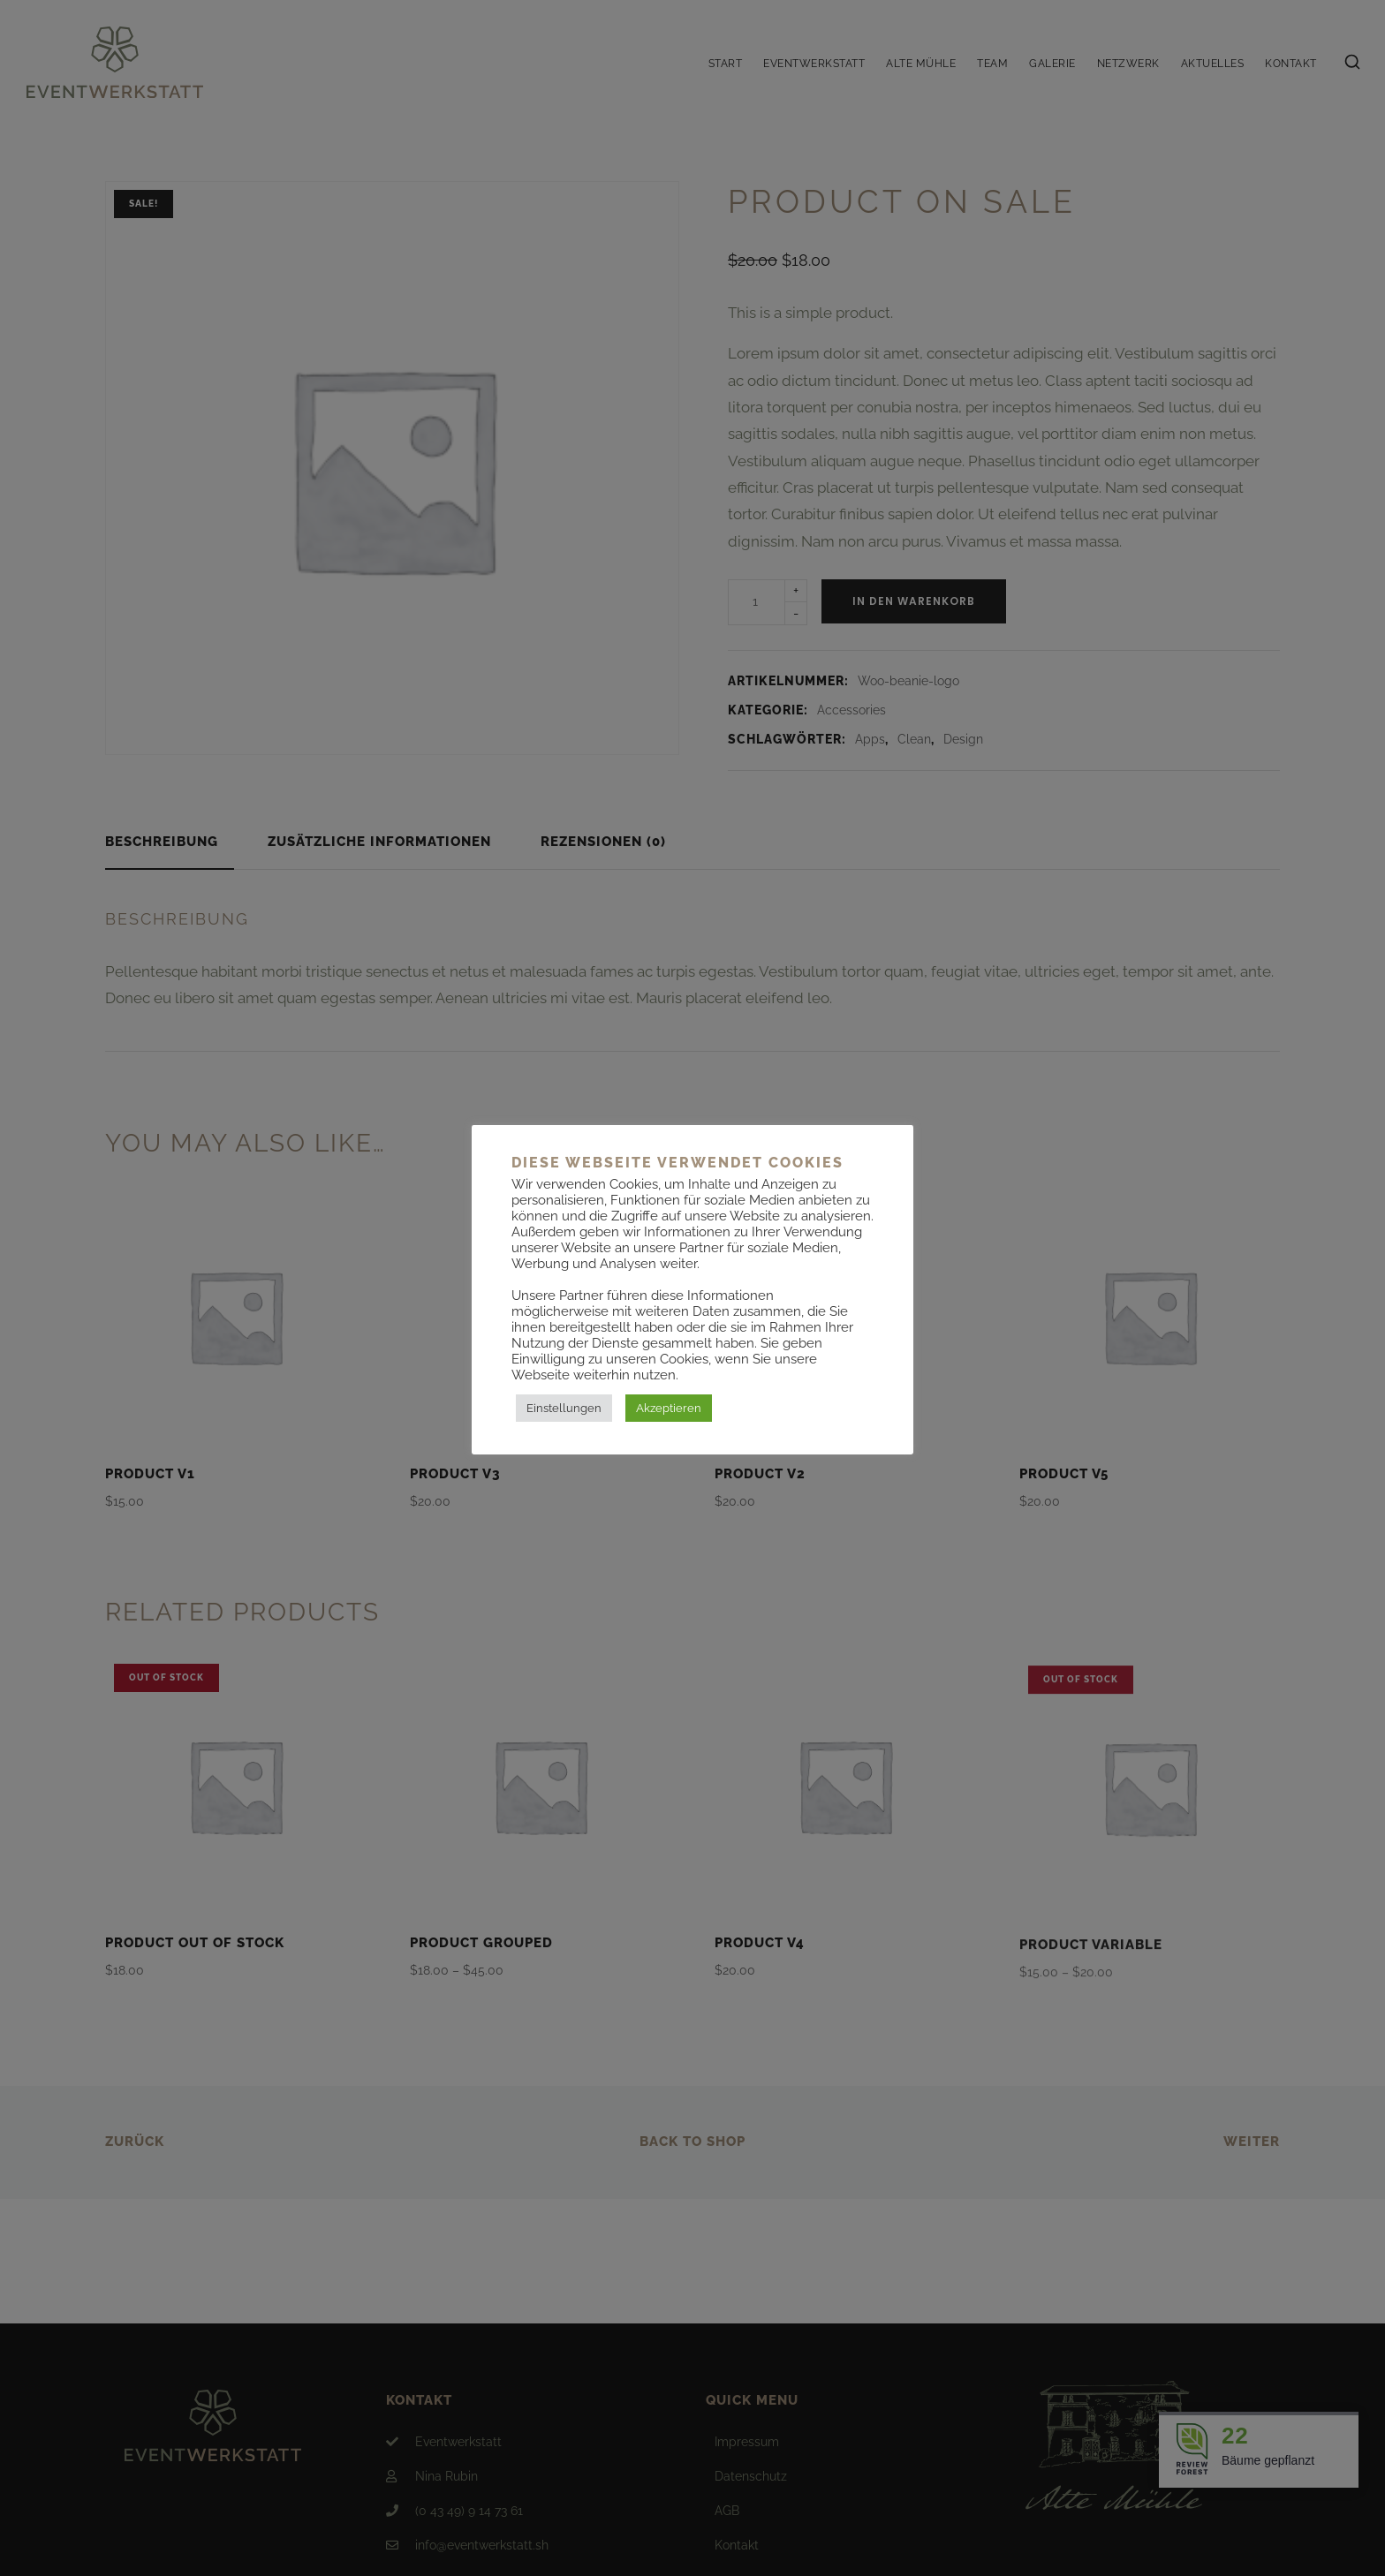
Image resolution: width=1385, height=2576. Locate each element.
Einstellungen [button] (564, 1408)
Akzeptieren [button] (668, 1408)
